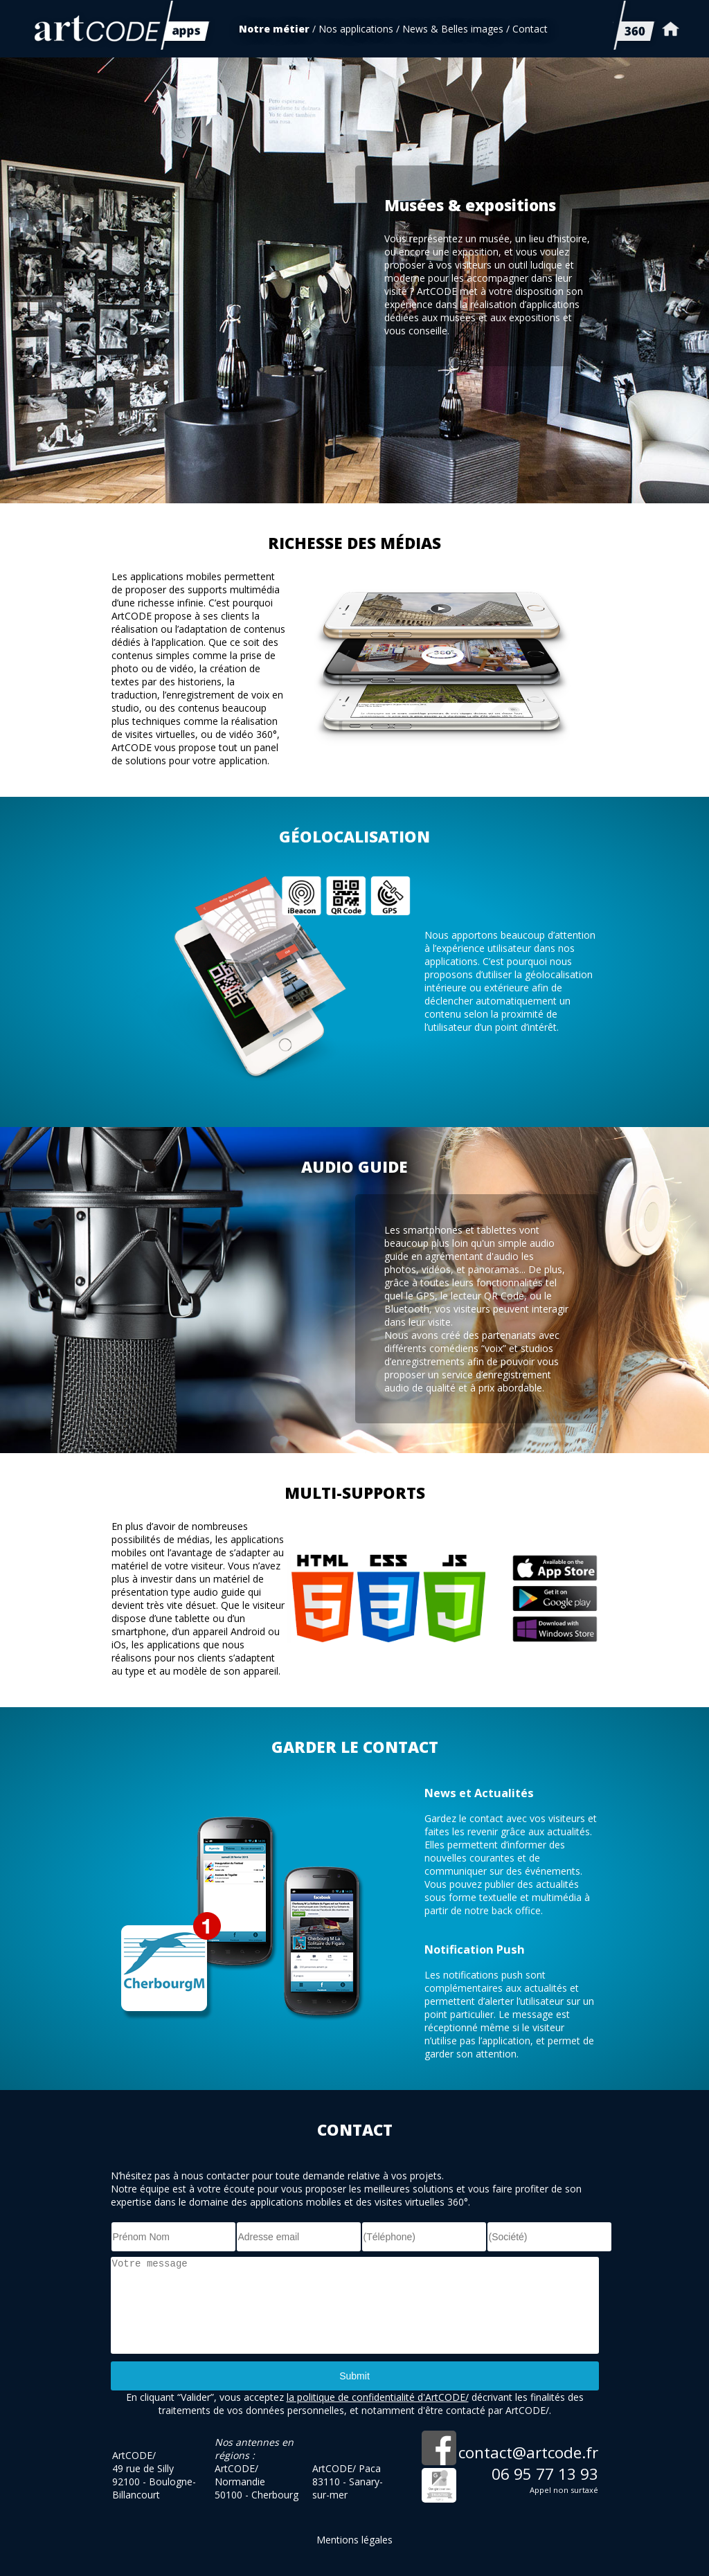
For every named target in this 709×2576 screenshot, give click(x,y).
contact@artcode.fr (528, 2452)
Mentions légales (354, 2539)
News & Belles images (452, 28)
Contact (530, 28)
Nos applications (355, 28)
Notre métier (274, 28)
